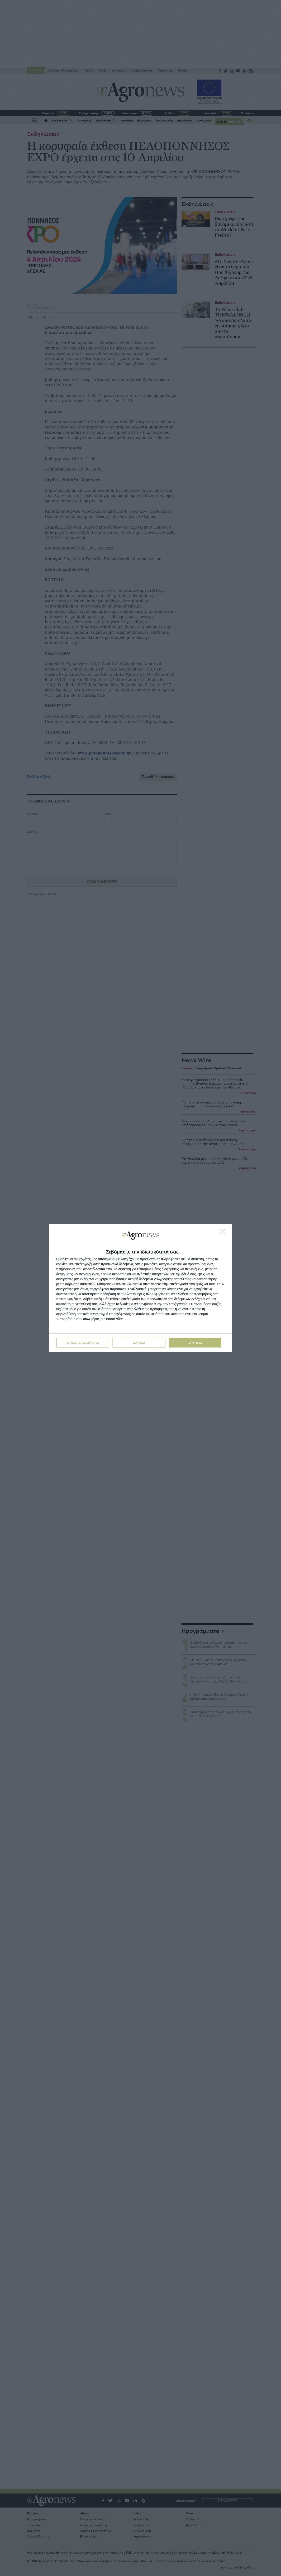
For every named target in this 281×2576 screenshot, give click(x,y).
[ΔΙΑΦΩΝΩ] (223, 1233)
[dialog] (140, 1288)
